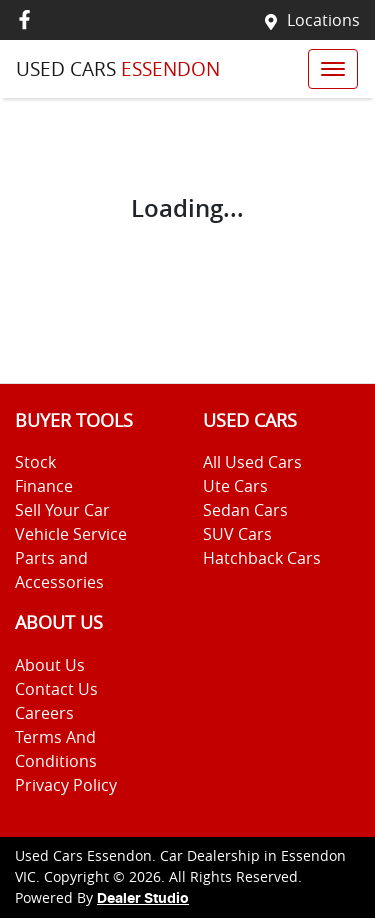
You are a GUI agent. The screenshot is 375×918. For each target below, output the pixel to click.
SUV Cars (237, 534)
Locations (323, 20)
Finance (44, 486)
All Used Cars (252, 462)
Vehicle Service (71, 534)
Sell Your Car (62, 510)
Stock (35, 462)
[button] (333, 69)
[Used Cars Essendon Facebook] (28, 19)
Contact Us (56, 689)
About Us (50, 665)
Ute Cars (235, 486)
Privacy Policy (66, 785)
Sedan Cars (245, 510)
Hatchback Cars (262, 558)
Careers (44, 713)
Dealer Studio (143, 899)
